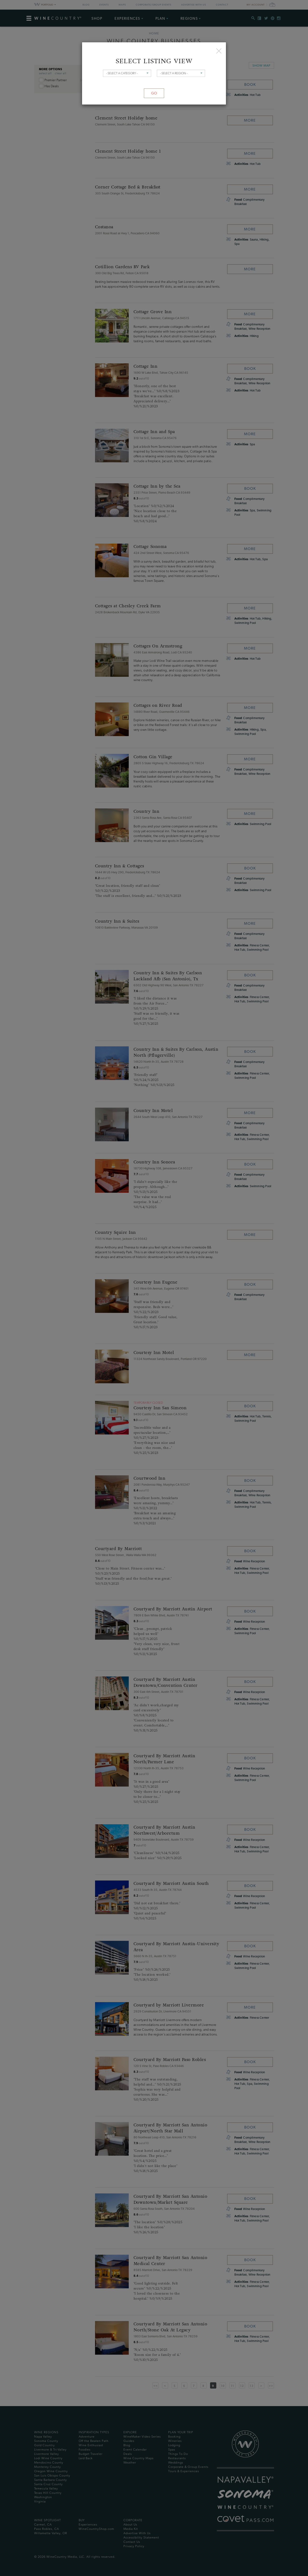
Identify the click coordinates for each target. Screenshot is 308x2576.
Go (154, 93)
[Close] (218, 50)
